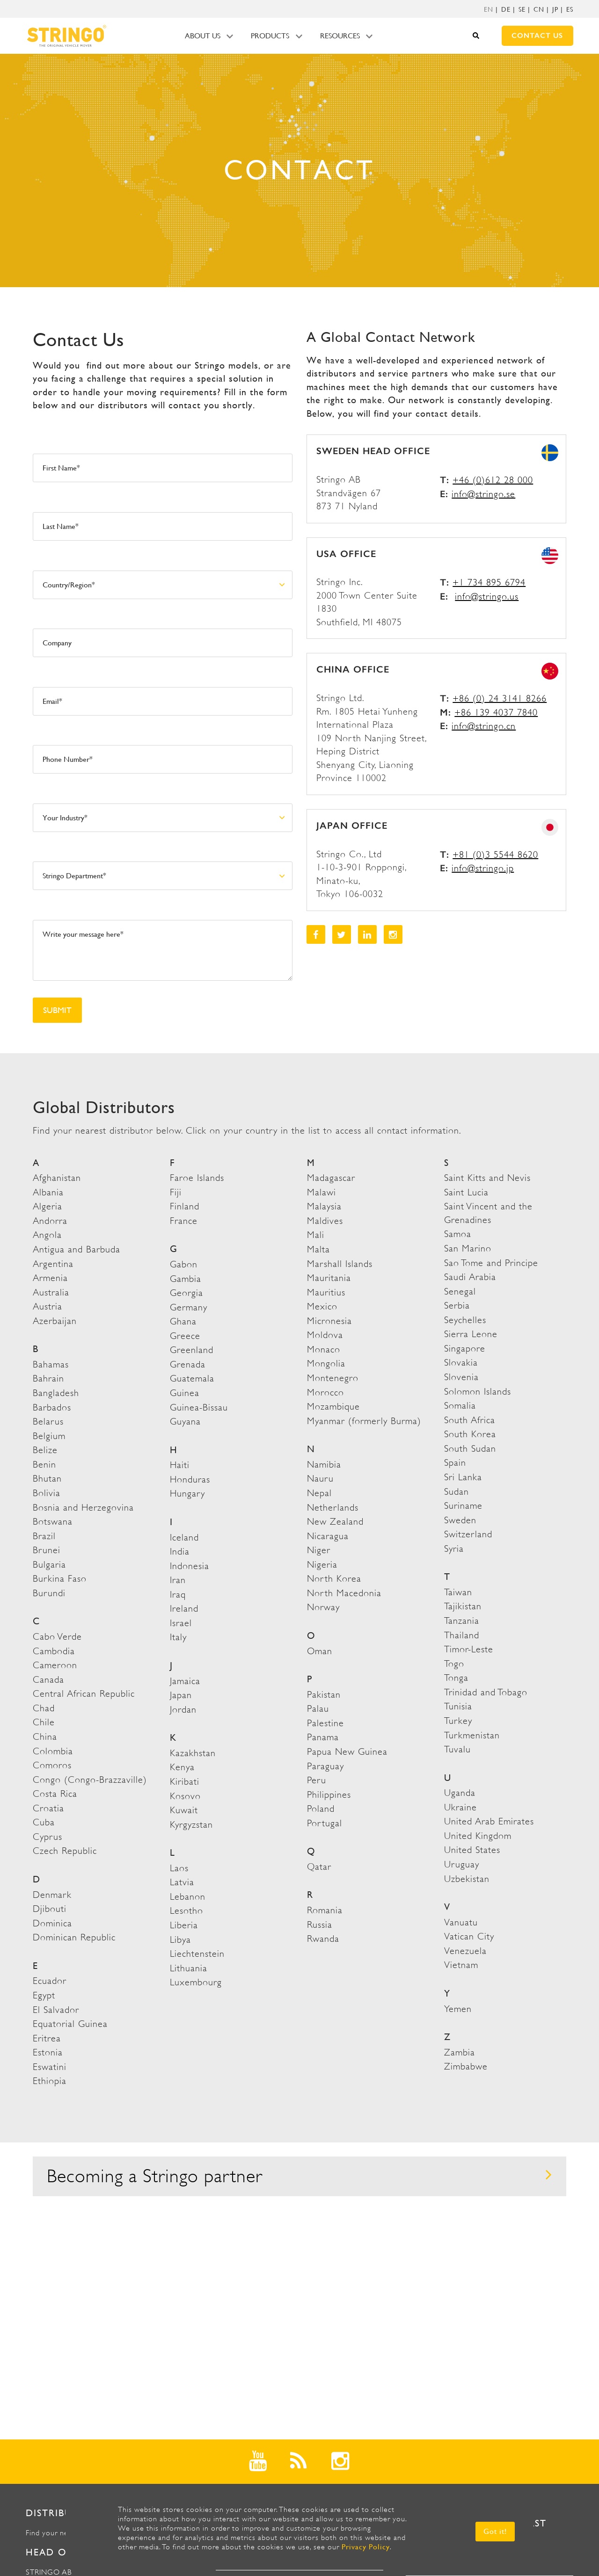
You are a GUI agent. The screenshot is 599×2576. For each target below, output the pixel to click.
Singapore (464, 1348)
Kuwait (184, 1810)
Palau (318, 1708)
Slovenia (461, 1377)
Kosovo (185, 1796)
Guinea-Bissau (199, 1407)
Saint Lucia (466, 1192)
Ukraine (460, 1807)
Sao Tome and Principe (491, 1263)
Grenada (187, 1364)
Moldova (325, 1335)
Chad (44, 1708)
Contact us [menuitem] (537, 35)
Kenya (182, 1767)
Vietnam (461, 1965)
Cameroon (55, 1665)
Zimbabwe (466, 2066)
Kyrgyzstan (191, 1824)
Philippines (329, 1794)
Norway (323, 1607)
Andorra (50, 1221)
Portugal (324, 1823)
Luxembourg (196, 1982)
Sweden (460, 1520)
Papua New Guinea (347, 1751)
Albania (48, 1192)
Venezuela (465, 1951)
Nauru (320, 1478)
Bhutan (47, 1478)
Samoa (457, 1234)
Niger (318, 1550)
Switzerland (468, 1534)
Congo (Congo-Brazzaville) (90, 1779)
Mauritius (326, 1292)
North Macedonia (344, 1593)
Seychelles (465, 1320)
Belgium (49, 1436)
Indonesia (189, 1566)
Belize (45, 1450)
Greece (185, 1336)
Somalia (460, 1405)
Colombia (53, 1751)
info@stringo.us (487, 596)
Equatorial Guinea (70, 2024)
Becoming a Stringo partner (299, 2176)
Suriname (463, 1505)
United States (472, 1850)
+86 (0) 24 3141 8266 (500, 698)
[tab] (306, 2176)
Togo (454, 1663)
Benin (44, 1464)
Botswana (53, 1521)
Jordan (183, 1709)
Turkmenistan (472, 1735)
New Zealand (335, 1521)
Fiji (176, 1192)
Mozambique (333, 1406)
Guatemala (192, 1378)
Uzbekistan (466, 1879)
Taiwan (458, 1592)
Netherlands (332, 1507)
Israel (181, 1623)
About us (202, 35)
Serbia (457, 1305)
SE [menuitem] (522, 9)
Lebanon (187, 1896)
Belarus (48, 1421)
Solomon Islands (477, 1391)
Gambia (185, 1279)
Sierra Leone (470, 1334)
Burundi (49, 1593)
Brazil (44, 1536)
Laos (179, 1868)
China (45, 1736)
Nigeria (322, 1564)
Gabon (183, 1264)
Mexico (322, 1306)
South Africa (469, 1420)
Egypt (44, 1995)
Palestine (325, 1723)
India (180, 1551)
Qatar (319, 1866)
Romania (325, 1910)
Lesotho (186, 1910)
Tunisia (458, 1706)
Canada (48, 1679)
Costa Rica (55, 1793)
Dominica (52, 1923)
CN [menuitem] (538, 9)
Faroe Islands (197, 1177)
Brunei (46, 1550)
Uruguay (461, 1864)
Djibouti (49, 1908)
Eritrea (47, 2038)
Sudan (456, 1491)
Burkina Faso (60, 1578)
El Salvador (56, 2009)
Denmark (52, 1894)
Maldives (325, 1221)
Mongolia (326, 1363)
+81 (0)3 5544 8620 (495, 854)
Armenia (50, 1278)
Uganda (459, 1792)
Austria (47, 1306)
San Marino (467, 1248)
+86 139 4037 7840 (496, 712)
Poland (321, 1808)
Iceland (184, 1537)
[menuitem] (488, 9)
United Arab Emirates (489, 1821)
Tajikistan (463, 1606)
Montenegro (332, 1378)
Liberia (184, 1925)
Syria (454, 1548)
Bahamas (51, 1364)
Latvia (182, 1882)
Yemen (458, 2009)
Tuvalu (457, 1749)
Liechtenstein (197, 1953)
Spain (455, 1462)
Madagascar (331, 1177)
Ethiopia (49, 2081)
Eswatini (49, 2067)
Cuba (44, 1822)
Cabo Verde (57, 1636)
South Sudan (470, 1448)
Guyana (185, 1421)
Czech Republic (65, 1850)
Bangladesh (56, 1393)
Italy (178, 1637)
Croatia (48, 1808)
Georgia (186, 1293)
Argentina (53, 1264)
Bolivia (46, 1493)
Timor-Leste (468, 1649)
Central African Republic (84, 1693)
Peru (316, 1780)
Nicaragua (328, 1536)
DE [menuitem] (506, 9)
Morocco (325, 1392)
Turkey (458, 1720)
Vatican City (469, 1936)
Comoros (52, 1765)
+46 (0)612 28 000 (493, 480)
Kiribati (184, 1781)
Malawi (321, 1192)
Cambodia (54, 1651)
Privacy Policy (366, 2546)
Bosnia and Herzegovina (83, 1507)
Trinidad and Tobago (485, 1692)
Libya (180, 1939)
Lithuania (188, 1968)
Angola (47, 1235)
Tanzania (461, 1620)
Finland (184, 1206)
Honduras (190, 1479)
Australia (51, 1292)
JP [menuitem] (555, 9)
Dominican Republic (74, 1937)
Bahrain (48, 1378)
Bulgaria (49, 1564)
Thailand (461, 1635)
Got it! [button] (495, 2531)
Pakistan (324, 1694)
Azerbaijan (55, 1321)
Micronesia (329, 1321)
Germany (188, 1307)
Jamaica (185, 1681)
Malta (318, 1249)
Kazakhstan (193, 1753)
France (183, 1221)
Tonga (456, 1677)
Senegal (460, 1291)
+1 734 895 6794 (489, 582)
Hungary (187, 1493)
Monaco (323, 1349)
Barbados (52, 1407)
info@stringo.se (483, 494)
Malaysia (324, 1206)
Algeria (47, 1206)
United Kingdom (477, 1836)
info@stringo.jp (483, 868)
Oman (319, 1651)
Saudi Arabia (470, 1277)
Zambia (459, 2052)
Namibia (324, 1464)
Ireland (184, 1608)
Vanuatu (461, 1922)
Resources (340, 35)
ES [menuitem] (569, 9)
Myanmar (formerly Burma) (364, 1421)
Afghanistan (57, 1177)
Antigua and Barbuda (76, 1249)
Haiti (180, 1465)
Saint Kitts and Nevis (487, 1177)
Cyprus (47, 1836)
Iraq (178, 1594)
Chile (44, 1722)
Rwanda (323, 1938)
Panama (323, 1737)
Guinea (184, 1393)
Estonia (48, 2052)
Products (270, 35)
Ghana (183, 1321)
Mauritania (329, 1278)
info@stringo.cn (484, 726)
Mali (315, 1235)
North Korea (334, 1578)
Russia (319, 1924)
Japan (181, 1695)
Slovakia (461, 1362)
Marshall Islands (340, 1264)
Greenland (191, 1350)
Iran (178, 1580)
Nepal (319, 1493)
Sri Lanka (463, 1477)
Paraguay (325, 1766)
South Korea (470, 1434)
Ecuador (49, 1980)
